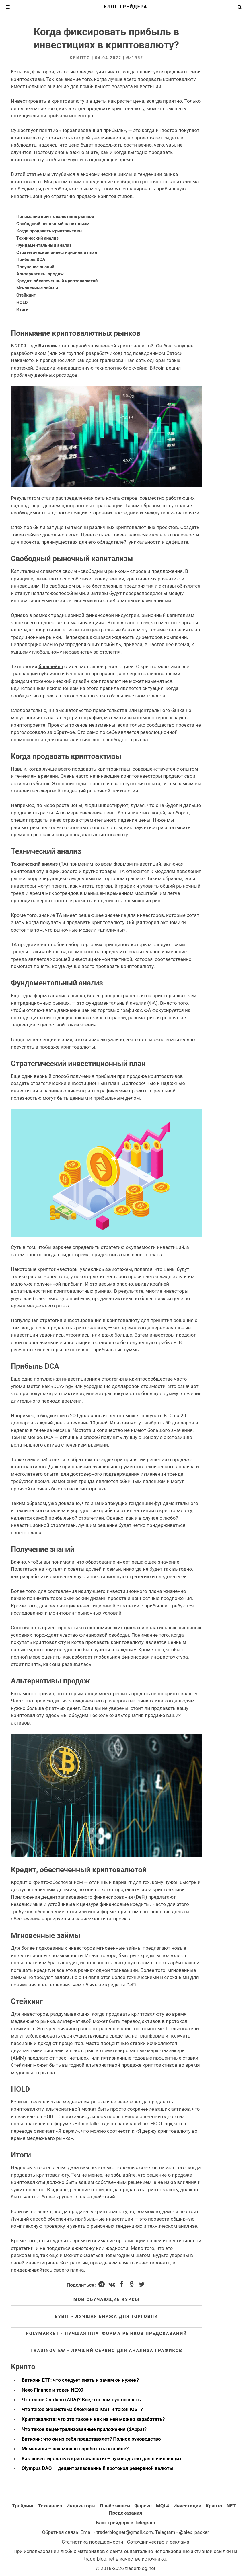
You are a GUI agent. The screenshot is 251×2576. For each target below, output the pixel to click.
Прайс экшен (115, 2506)
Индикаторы (81, 2506)
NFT (231, 2506)
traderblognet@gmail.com (124, 2532)
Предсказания (125, 2513)
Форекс (143, 2506)
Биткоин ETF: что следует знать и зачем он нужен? (80, 2380)
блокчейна (50, 666)
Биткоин (48, 346)
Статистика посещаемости (92, 2542)
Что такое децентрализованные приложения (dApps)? (84, 2429)
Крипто (80, 57)
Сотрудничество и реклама (158, 2542)
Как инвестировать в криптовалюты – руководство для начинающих (102, 2458)
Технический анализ (34, 864)
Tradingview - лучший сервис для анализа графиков (106, 2350)
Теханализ (50, 2506)
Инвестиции (187, 2506)
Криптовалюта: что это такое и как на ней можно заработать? (93, 2419)
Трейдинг (23, 2506)
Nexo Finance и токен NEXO (52, 2390)
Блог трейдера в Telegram (125, 2523)
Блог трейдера (125, 6)
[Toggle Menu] (7, 7)
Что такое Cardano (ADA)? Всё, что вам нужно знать (81, 2399)
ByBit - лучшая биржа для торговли (106, 2316)
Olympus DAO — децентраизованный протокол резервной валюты (97, 2468)
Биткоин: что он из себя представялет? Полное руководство (91, 2439)
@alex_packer (194, 2532)
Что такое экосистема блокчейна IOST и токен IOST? (82, 2409)
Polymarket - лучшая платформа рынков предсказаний (106, 2333)
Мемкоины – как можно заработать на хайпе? (75, 2448)
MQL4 (162, 2506)
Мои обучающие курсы (106, 2299)
